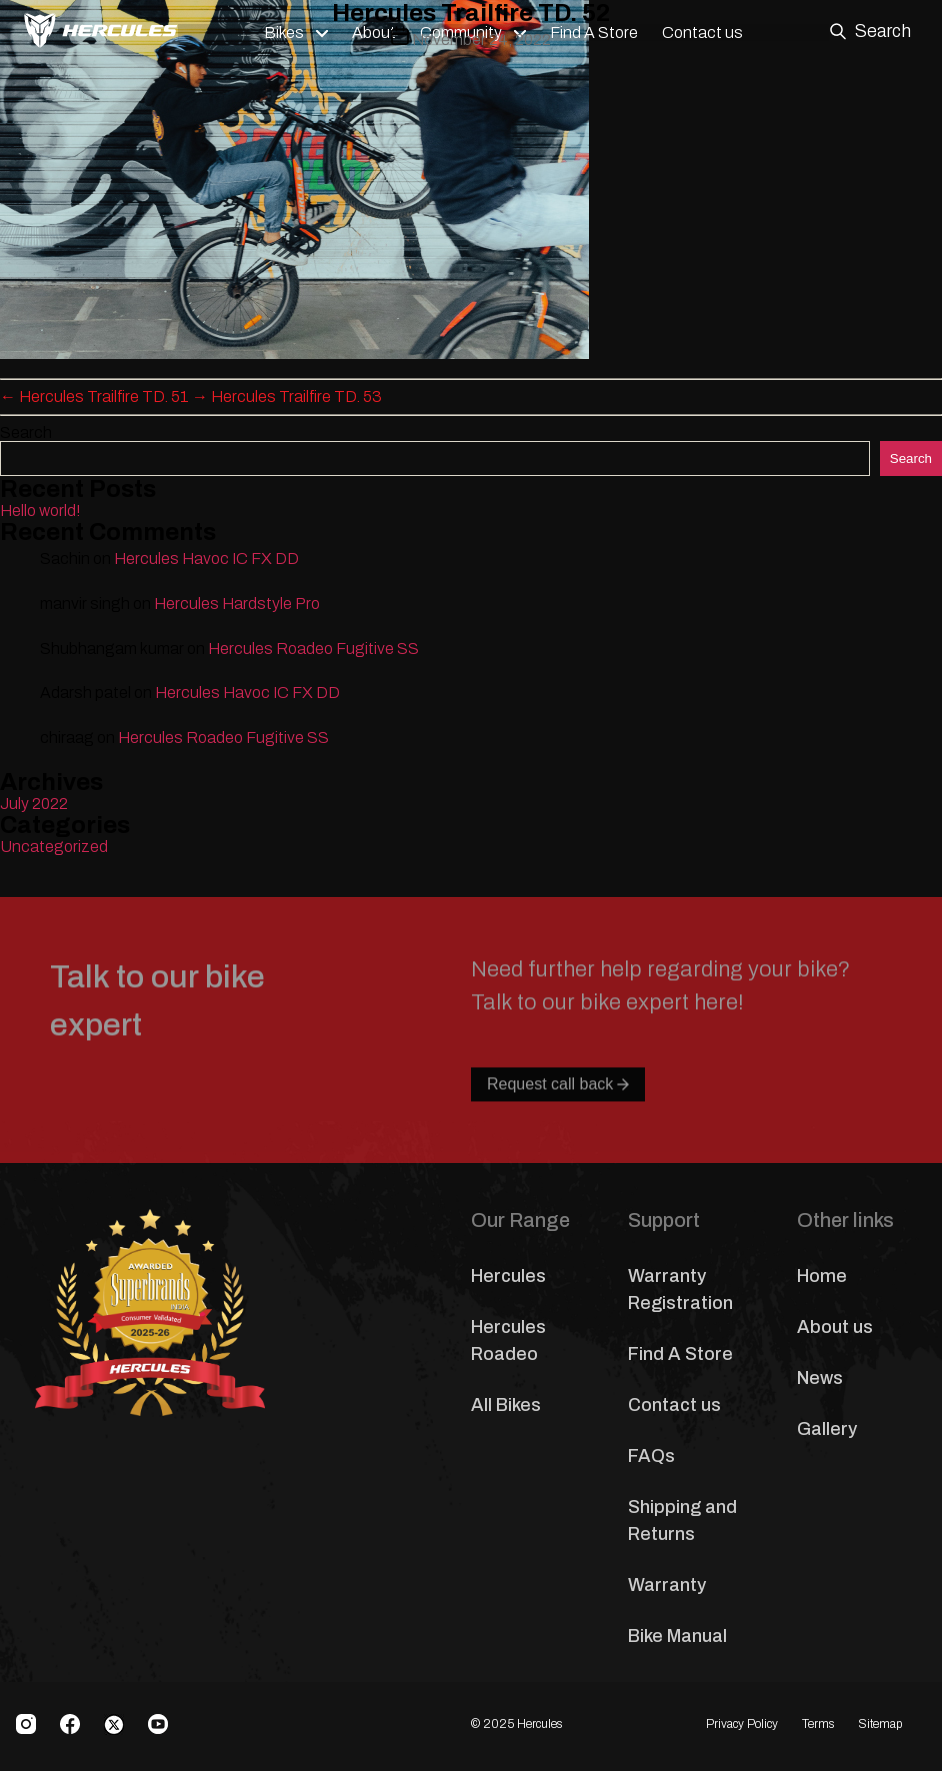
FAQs (651, 1456)
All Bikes (506, 1405)
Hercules (508, 1276)
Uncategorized (54, 846)
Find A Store (680, 1354)
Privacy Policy (742, 1724)
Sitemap (880, 1724)
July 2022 (34, 803)
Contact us (674, 1405)
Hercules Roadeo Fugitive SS (313, 648)
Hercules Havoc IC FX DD (206, 558)
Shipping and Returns (682, 1520)
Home (822, 1276)
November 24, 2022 (481, 39)
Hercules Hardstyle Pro (237, 603)
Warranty (667, 1585)
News (820, 1378)
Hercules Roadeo (508, 1340)
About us (835, 1327)
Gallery (827, 1429)
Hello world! (40, 510)
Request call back (558, 1127)
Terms (818, 1724)
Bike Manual (677, 1636)
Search (26, 432)
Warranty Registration (680, 1289)
